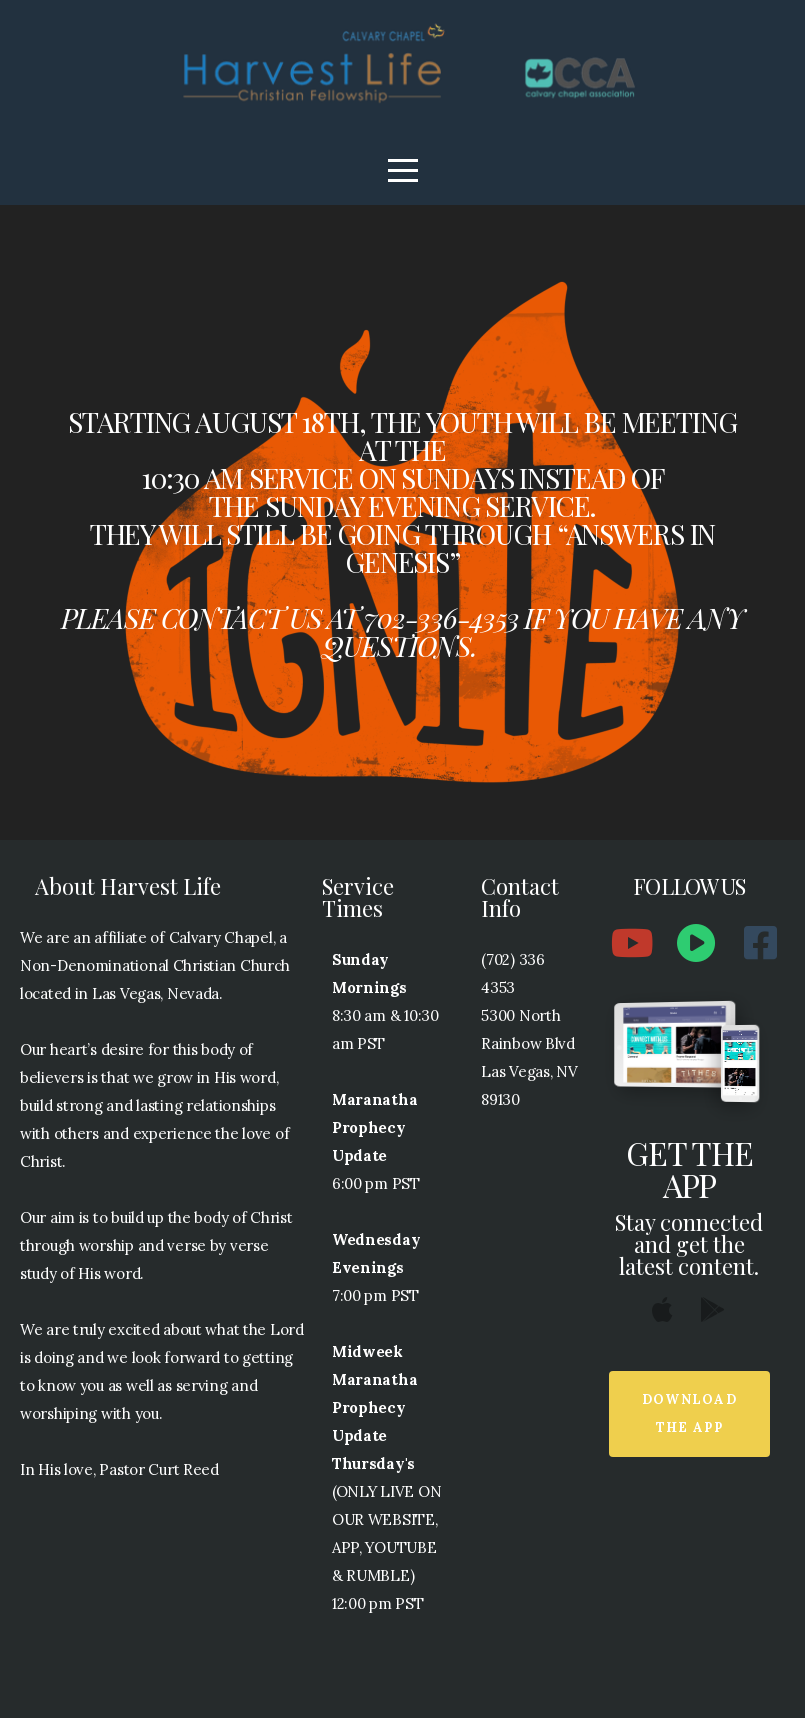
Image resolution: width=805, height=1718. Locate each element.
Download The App (689, 1413)
